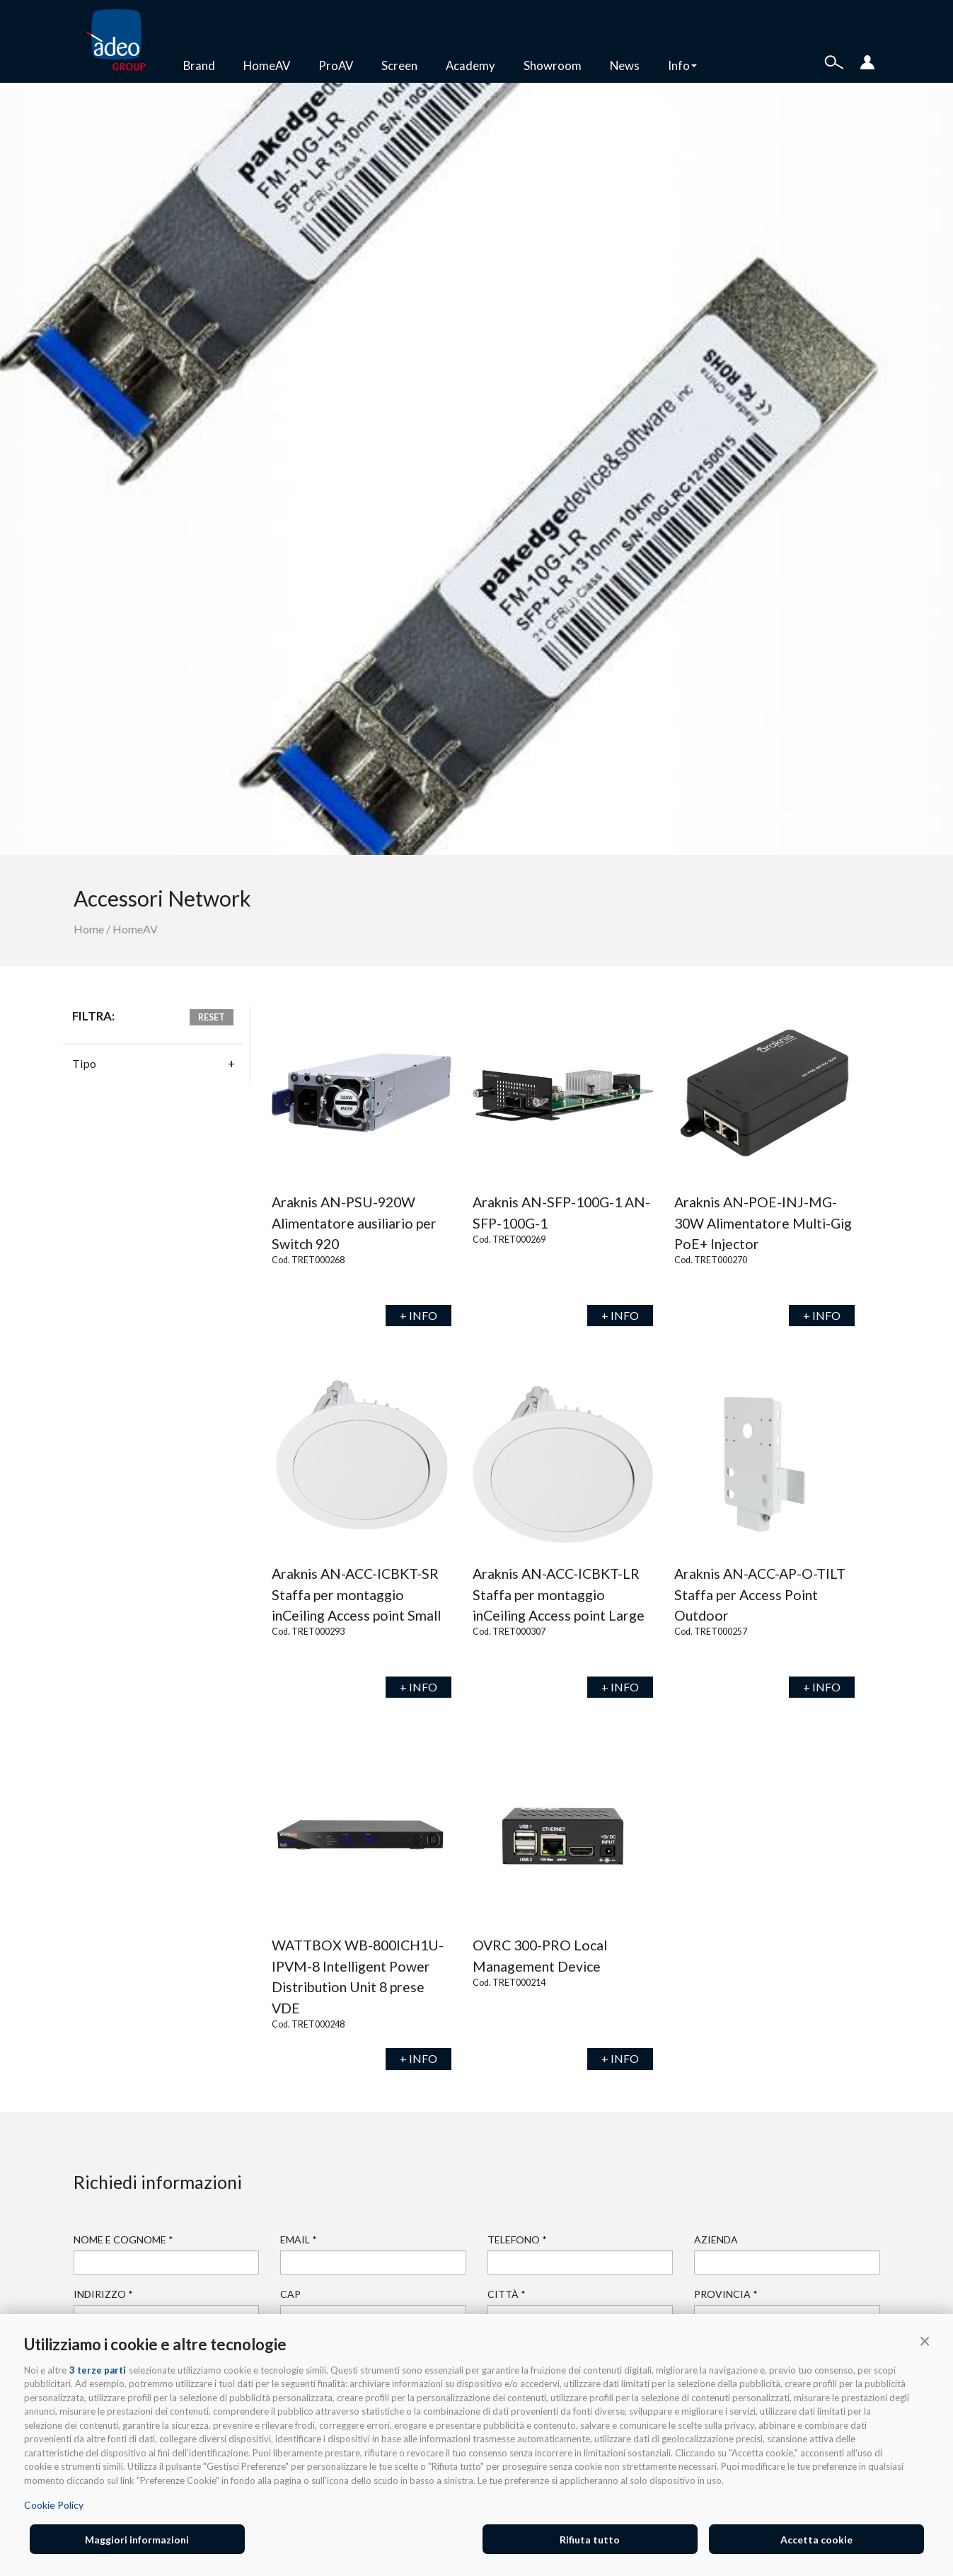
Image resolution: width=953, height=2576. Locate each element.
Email (298, 2239)
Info (682, 65)
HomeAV (266, 65)
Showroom (553, 65)
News (625, 65)
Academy (470, 65)
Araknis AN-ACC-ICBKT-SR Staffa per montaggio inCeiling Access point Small (356, 1594)
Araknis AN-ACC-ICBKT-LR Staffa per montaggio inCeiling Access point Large (559, 1594)
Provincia (726, 2294)
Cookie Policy (53, 2505)
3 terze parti (97, 2370)
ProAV (335, 65)
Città (506, 2294)
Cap (290, 2294)
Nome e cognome (123, 2239)
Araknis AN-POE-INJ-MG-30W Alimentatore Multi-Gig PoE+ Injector (763, 1223)
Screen (399, 65)
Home (89, 929)
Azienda (716, 2239)
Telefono (517, 2239)
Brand (199, 65)
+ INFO (418, 1315)
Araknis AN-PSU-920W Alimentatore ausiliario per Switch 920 (354, 1223)
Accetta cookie (816, 2540)
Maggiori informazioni (137, 2540)
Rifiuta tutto (590, 2540)
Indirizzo (103, 2294)
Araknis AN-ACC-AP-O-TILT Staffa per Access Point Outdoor (759, 1594)
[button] (925, 2340)
